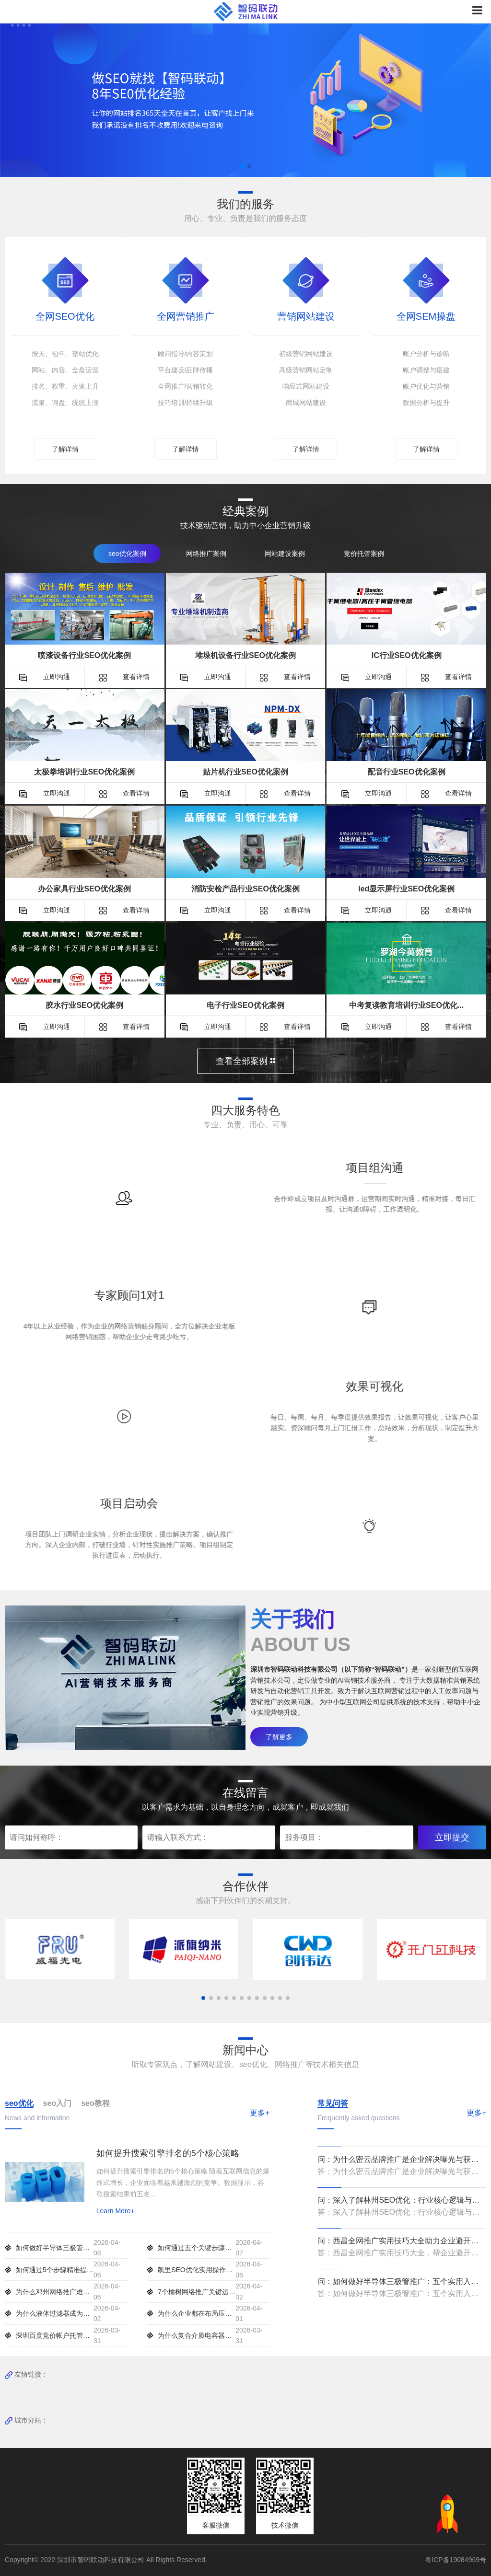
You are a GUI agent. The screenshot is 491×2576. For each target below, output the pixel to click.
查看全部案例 (245, 1060)
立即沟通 (44, 676)
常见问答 (332, 2103)
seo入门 (57, 2103)
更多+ (259, 2112)
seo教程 (95, 2103)
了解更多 (279, 1736)
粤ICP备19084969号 (455, 2559)
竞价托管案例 (364, 553)
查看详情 (124, 676)
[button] (242, 166)
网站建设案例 (285, 553)
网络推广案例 (206, 553)
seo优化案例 (127, 553)
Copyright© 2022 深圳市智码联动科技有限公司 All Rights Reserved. (109, 2559)
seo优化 (19, 2103)
